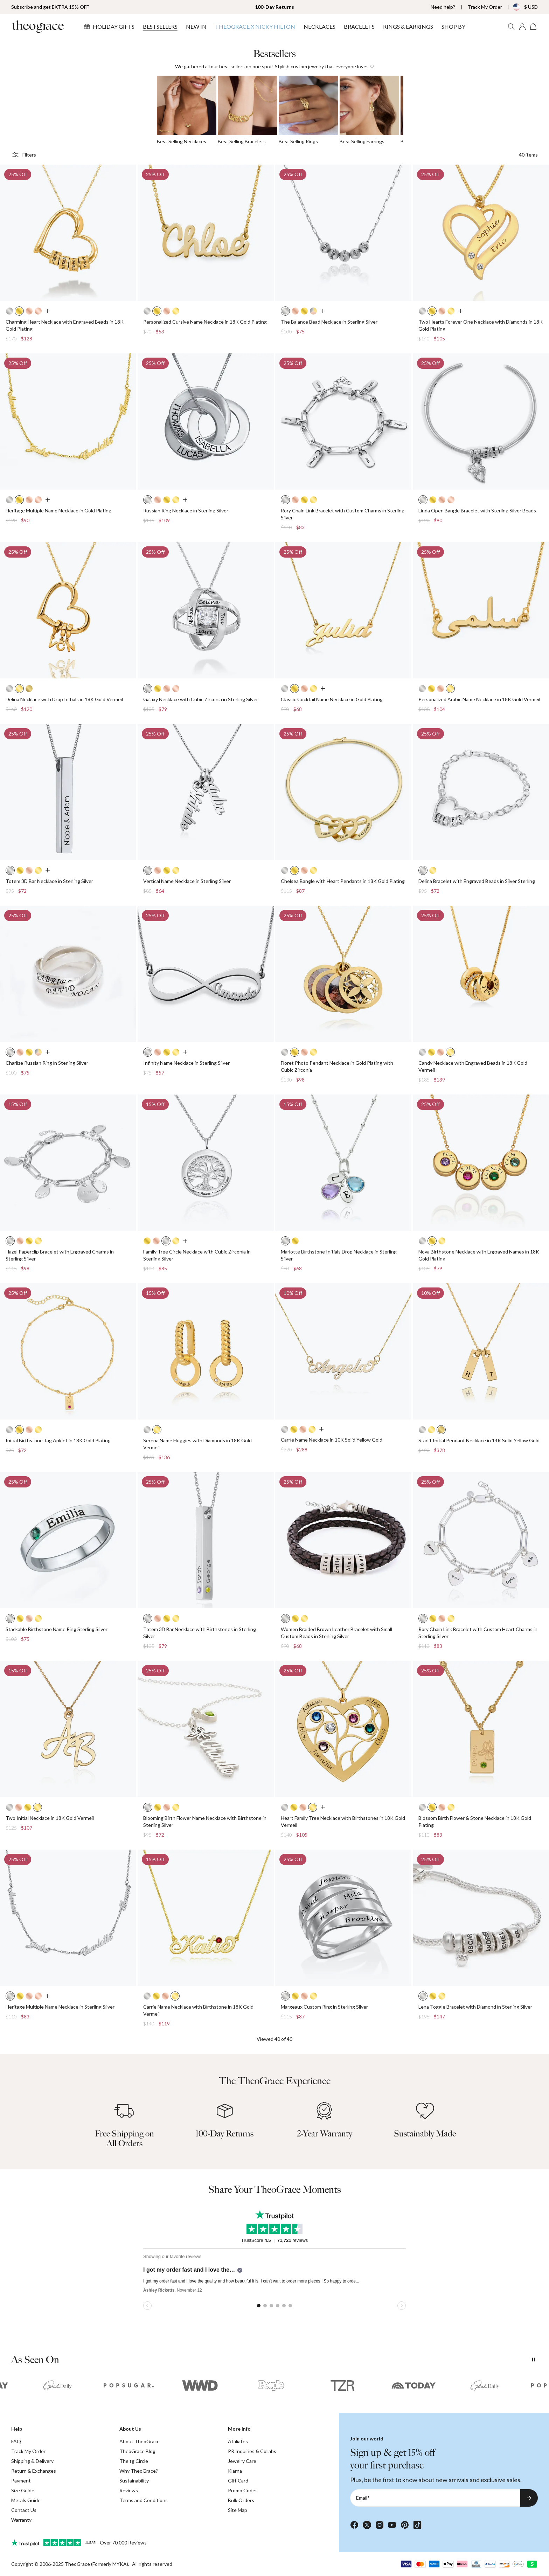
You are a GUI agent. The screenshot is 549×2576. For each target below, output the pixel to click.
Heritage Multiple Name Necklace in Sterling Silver (60, 2007)
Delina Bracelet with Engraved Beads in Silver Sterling (476, 881)
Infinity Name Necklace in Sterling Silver (186, 1063)
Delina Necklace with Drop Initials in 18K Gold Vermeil (64, 699)
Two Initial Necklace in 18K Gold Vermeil (50, 1818)
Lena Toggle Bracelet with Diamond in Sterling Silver (475, 2007)
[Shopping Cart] (533, 26)
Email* (363, 2498)
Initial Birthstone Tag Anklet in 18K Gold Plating (58, 1440)
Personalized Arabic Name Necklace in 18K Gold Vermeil (479, 699)
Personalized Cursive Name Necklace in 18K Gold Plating (205, 322)
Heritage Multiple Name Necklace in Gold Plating (58, 510)
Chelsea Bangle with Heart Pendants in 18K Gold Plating (343, 881)
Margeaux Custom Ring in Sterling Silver (324, 2007)
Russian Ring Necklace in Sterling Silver (185, 510)
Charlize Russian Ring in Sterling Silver (47, 1063)
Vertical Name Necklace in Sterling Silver (187, 881)
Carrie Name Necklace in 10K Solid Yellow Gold (331, 1440)
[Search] (511, 26)
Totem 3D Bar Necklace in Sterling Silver (49, 881)
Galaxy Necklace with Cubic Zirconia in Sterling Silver (200, 699)
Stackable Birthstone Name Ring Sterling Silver (56, 1629)
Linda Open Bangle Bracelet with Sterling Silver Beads (477, 510)
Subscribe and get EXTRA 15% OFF (50, 7)
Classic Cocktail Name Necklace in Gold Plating (332, 699)
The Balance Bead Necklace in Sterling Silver (329, 322)
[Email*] (435, 2497)
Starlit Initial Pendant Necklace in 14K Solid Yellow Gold (479, 1440)
